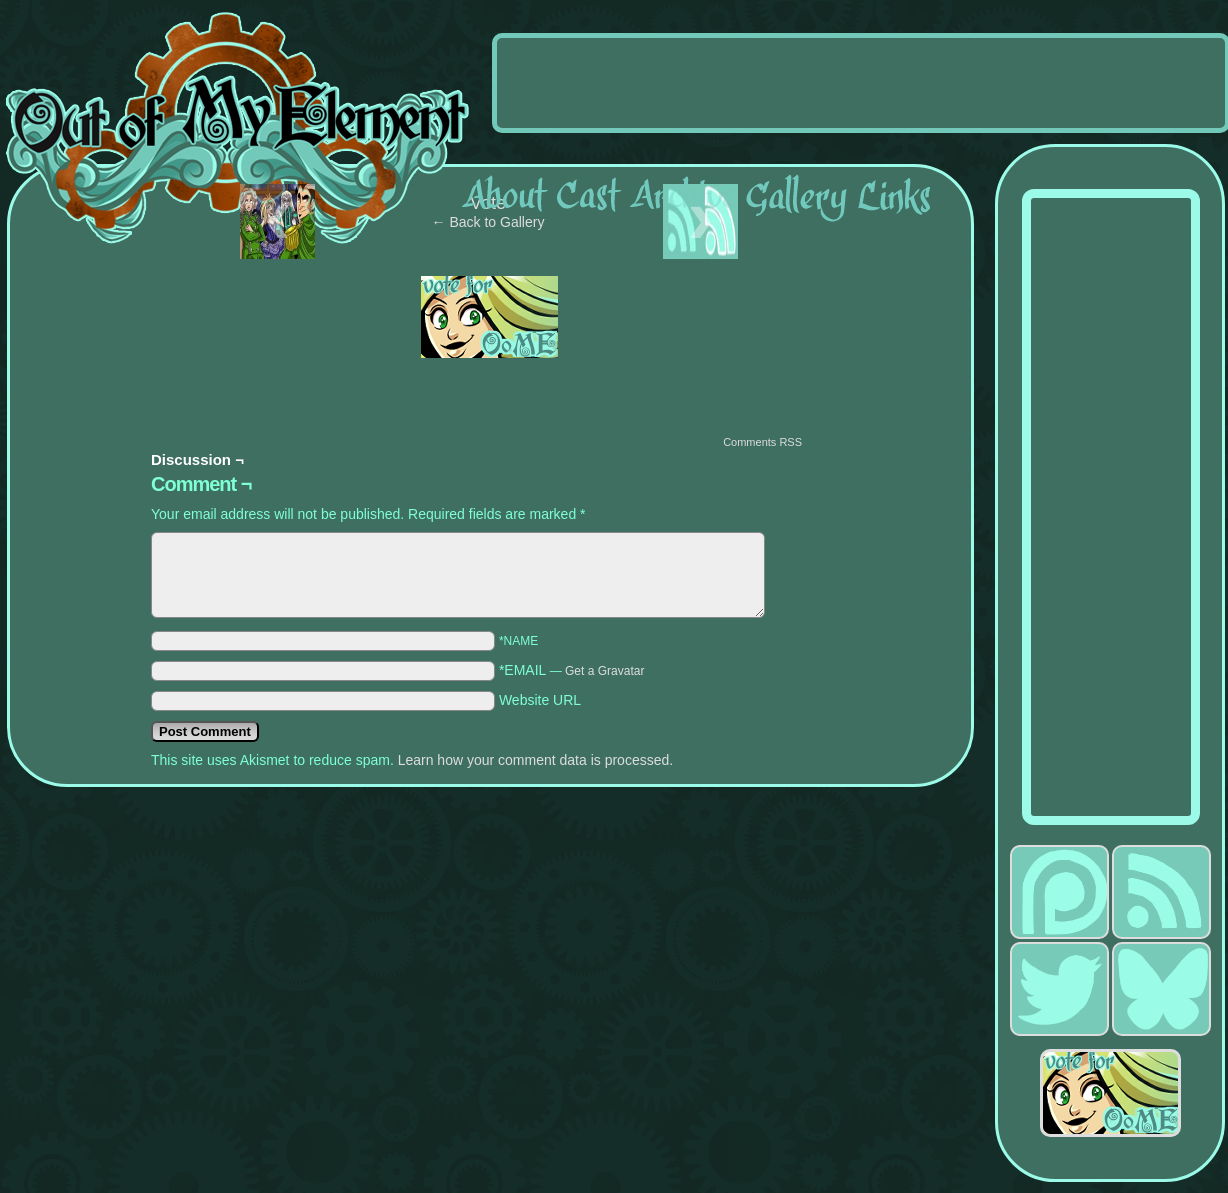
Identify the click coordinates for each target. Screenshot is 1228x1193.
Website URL (540, 700)
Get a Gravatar (604, 671)
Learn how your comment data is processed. (535, 760)
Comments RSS (762, 442)
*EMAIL (572, 670)
